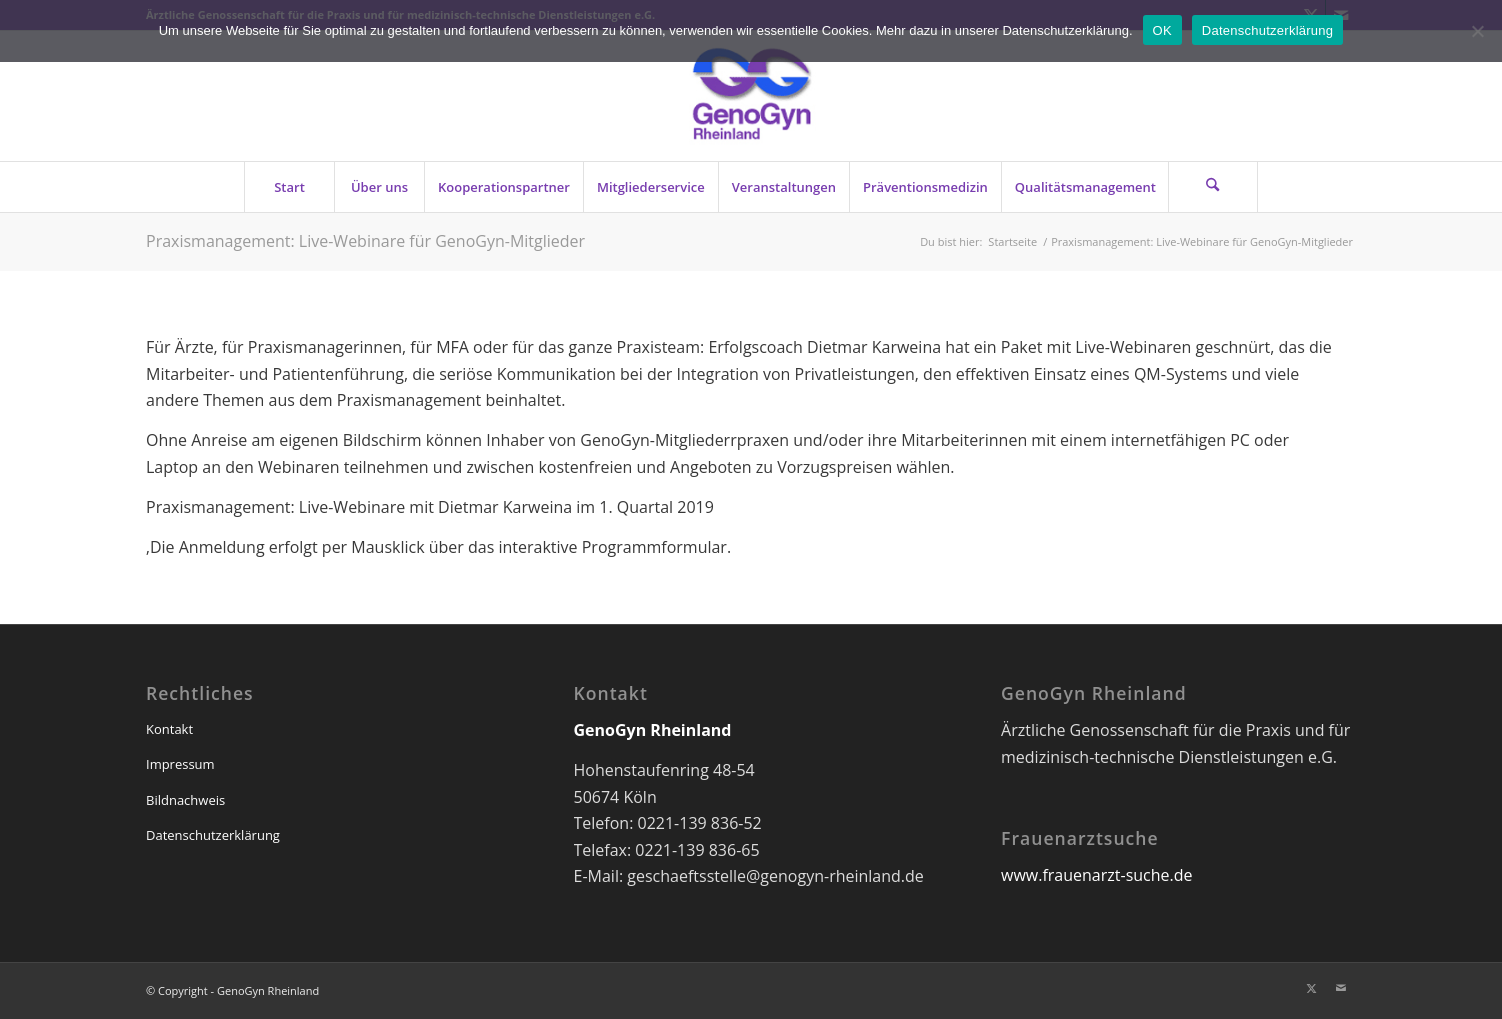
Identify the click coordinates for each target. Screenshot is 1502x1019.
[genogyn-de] (750, 96)
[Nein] (1477, 31)
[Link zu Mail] (1341, 988)
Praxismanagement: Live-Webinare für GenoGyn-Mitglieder (365, 241)
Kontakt (169, 729)
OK (1162, 30)
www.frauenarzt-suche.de (1096, 875)
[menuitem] (289, 187)
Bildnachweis (185, 800)
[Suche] (1213, 187)
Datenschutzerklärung (213, 835)
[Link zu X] (1311, 988)
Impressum (180, 764)
